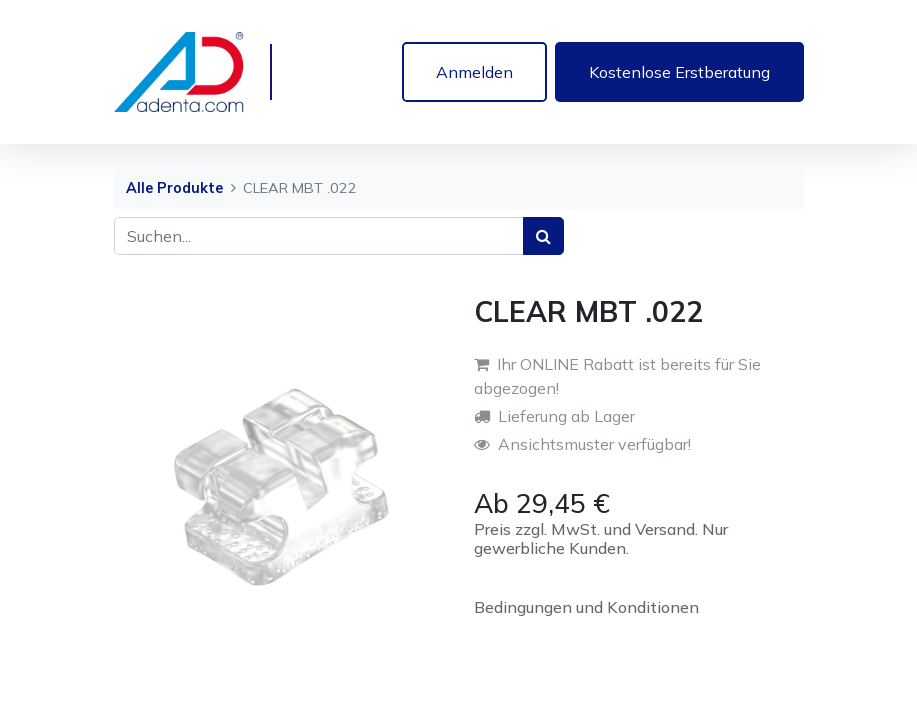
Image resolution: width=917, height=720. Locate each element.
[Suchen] (543, 236)
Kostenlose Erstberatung (679, 72)
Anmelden (474, 72)
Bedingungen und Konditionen (586, 607)
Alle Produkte (174, 188)
